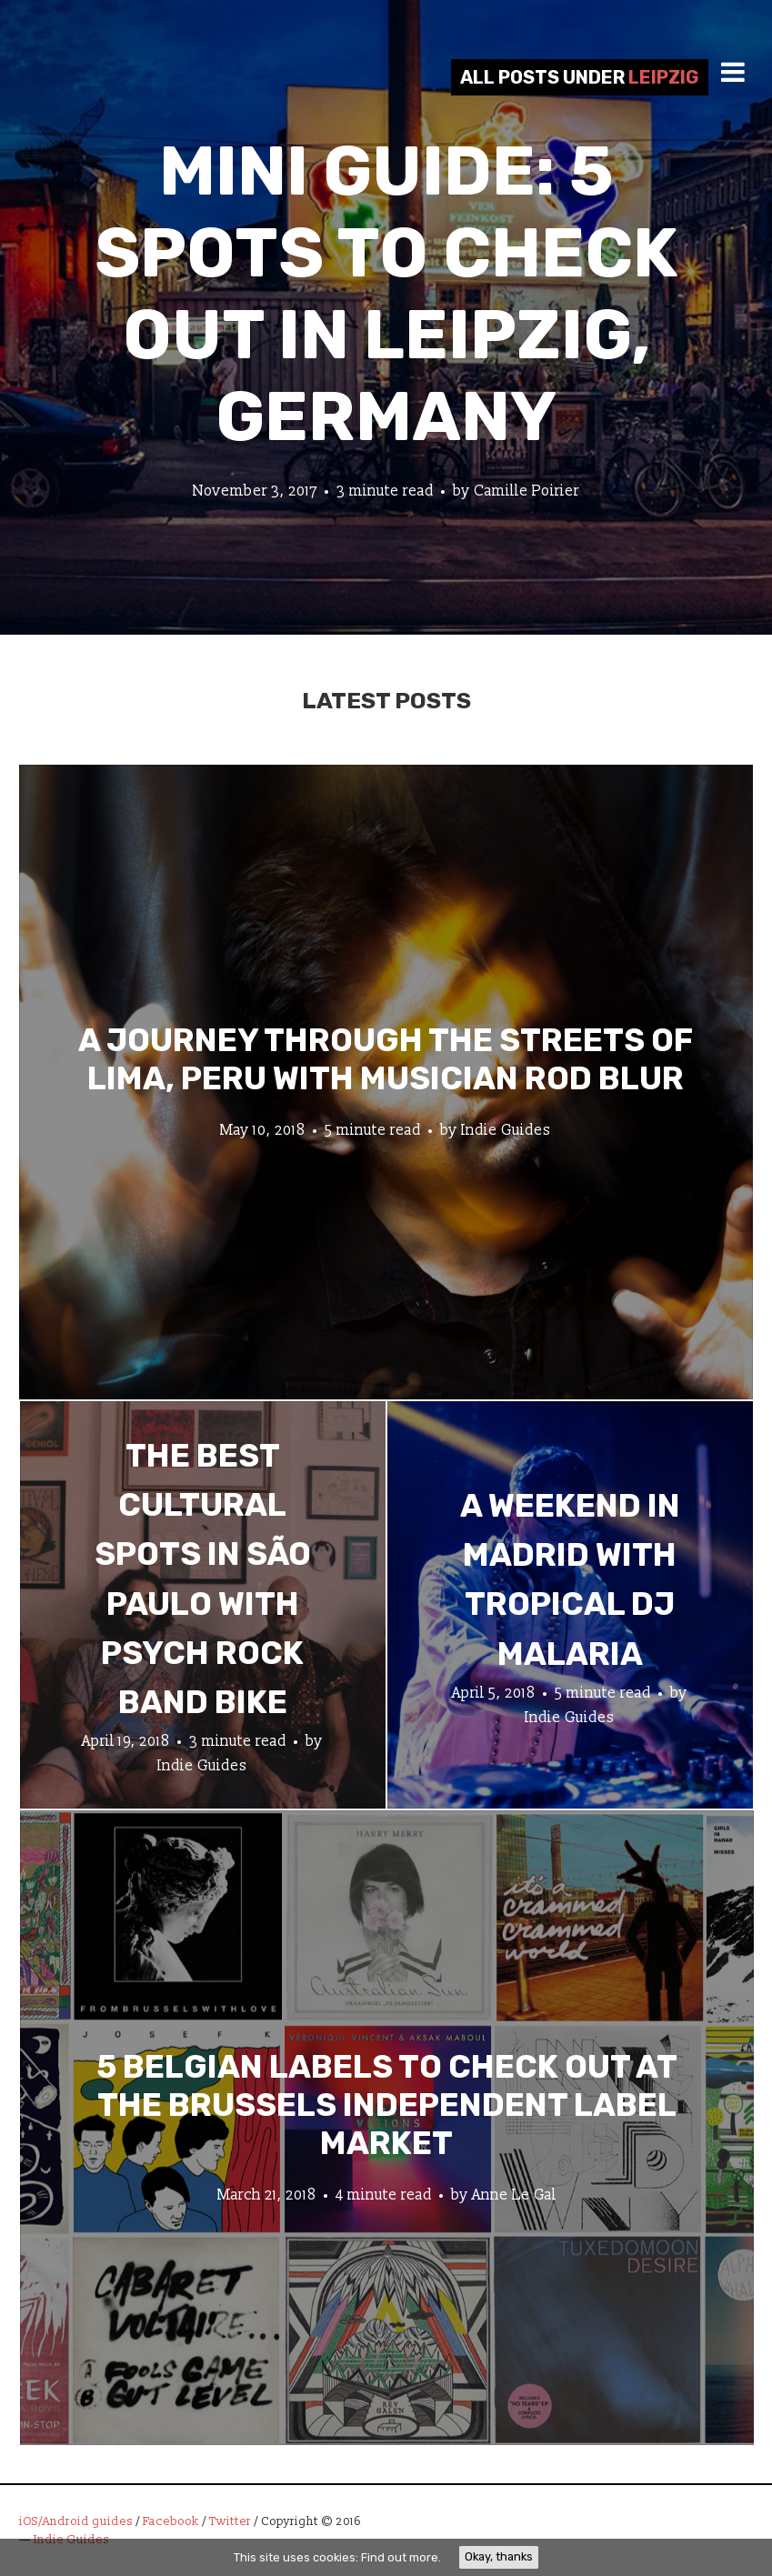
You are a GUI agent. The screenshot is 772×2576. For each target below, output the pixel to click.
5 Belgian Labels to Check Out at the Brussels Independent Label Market (386, 2104)
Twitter (230, 2521)
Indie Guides (506, 1129)
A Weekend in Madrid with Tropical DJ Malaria (570, 1579)
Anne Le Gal (514, 2194)
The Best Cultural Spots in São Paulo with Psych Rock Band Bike (203, 1579)
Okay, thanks (499, 2556)
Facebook (171, 2521)
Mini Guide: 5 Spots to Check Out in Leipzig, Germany (386, 294)
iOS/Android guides (76, 2521)
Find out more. (401, 2557)
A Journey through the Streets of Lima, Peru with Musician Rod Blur (385, 1058)
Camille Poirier (526, 491)
